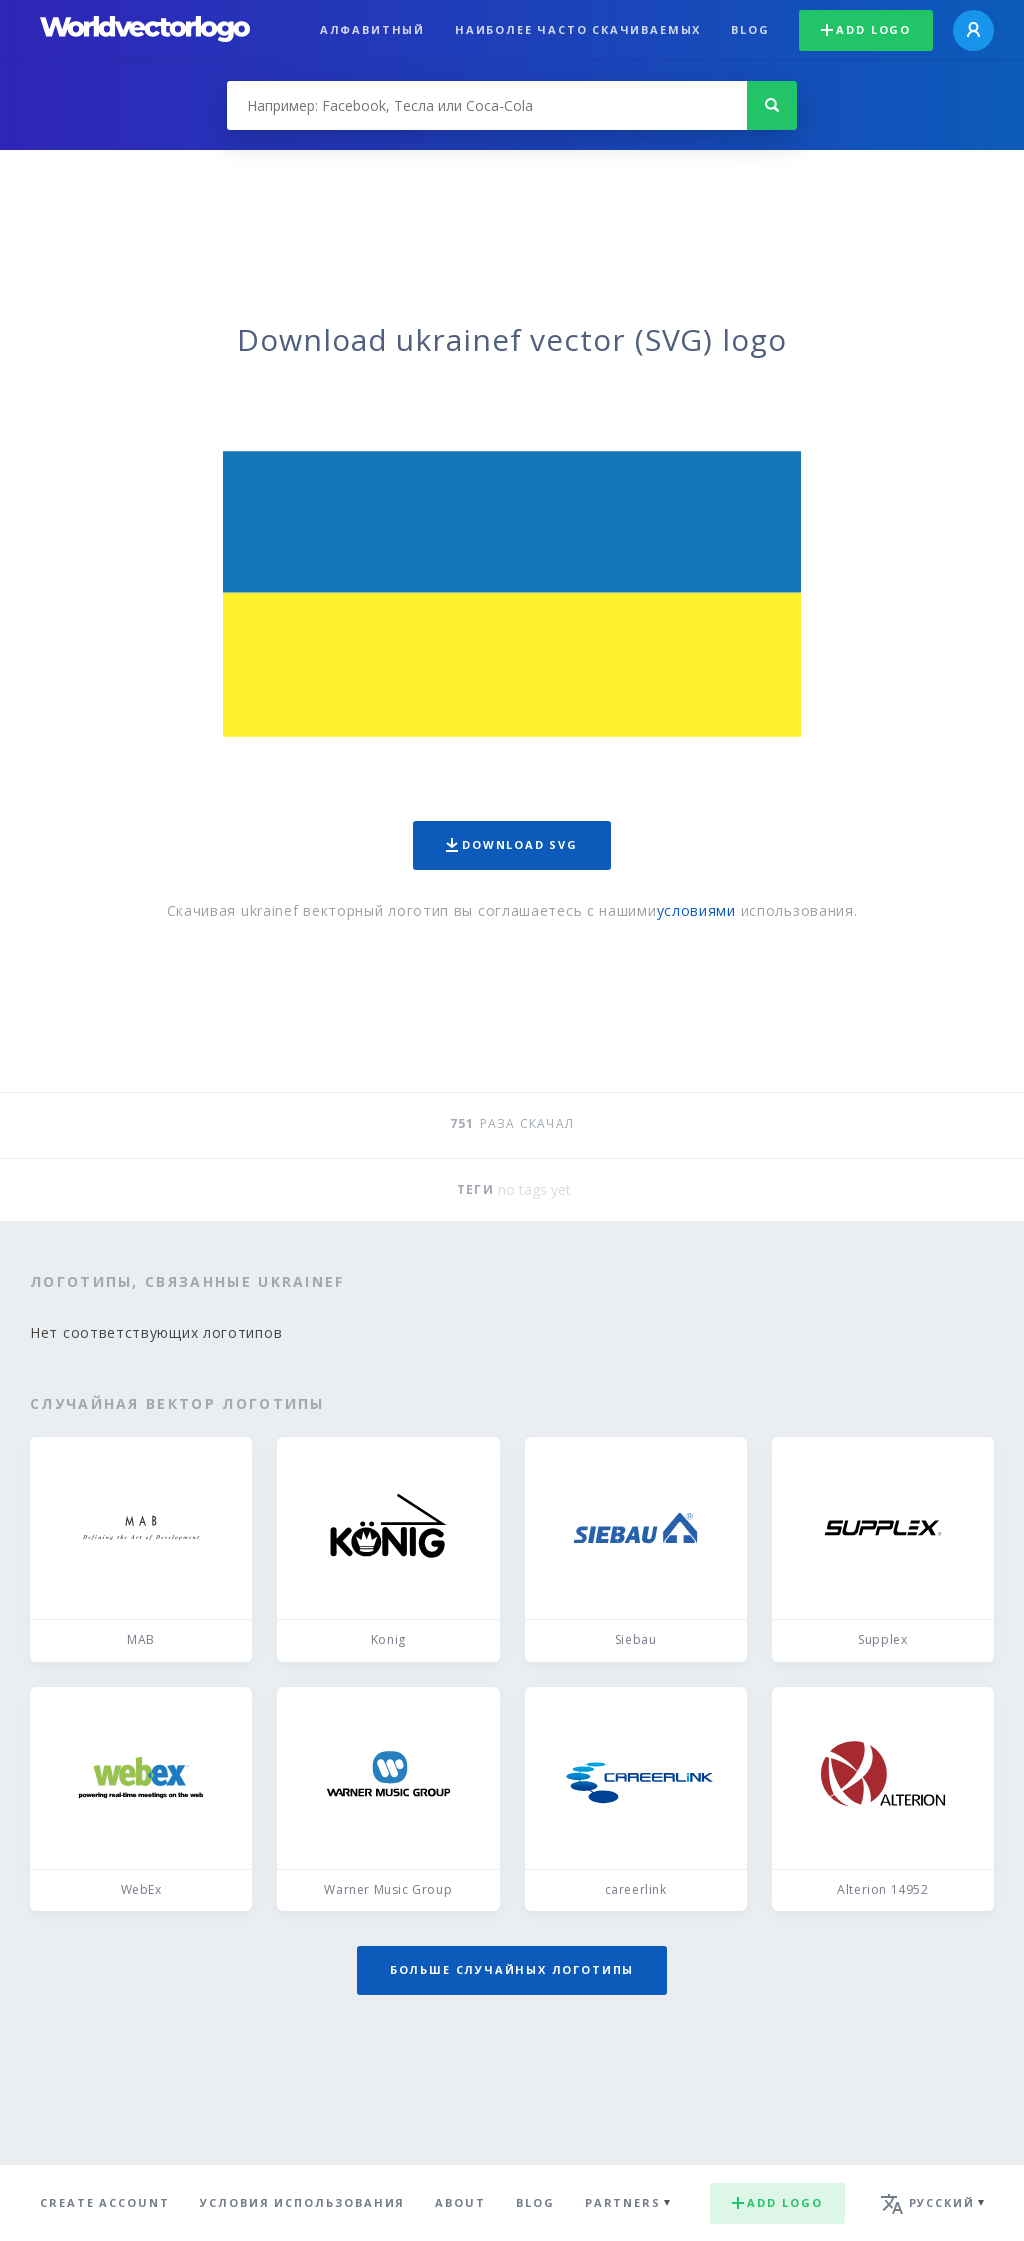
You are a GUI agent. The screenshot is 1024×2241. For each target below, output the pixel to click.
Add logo (866, 29)
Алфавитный (372, 29)
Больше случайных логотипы (512, 1969)
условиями (696, 910)
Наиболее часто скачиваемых (578, 29)
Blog (750, 29)
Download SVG (512, 844)
